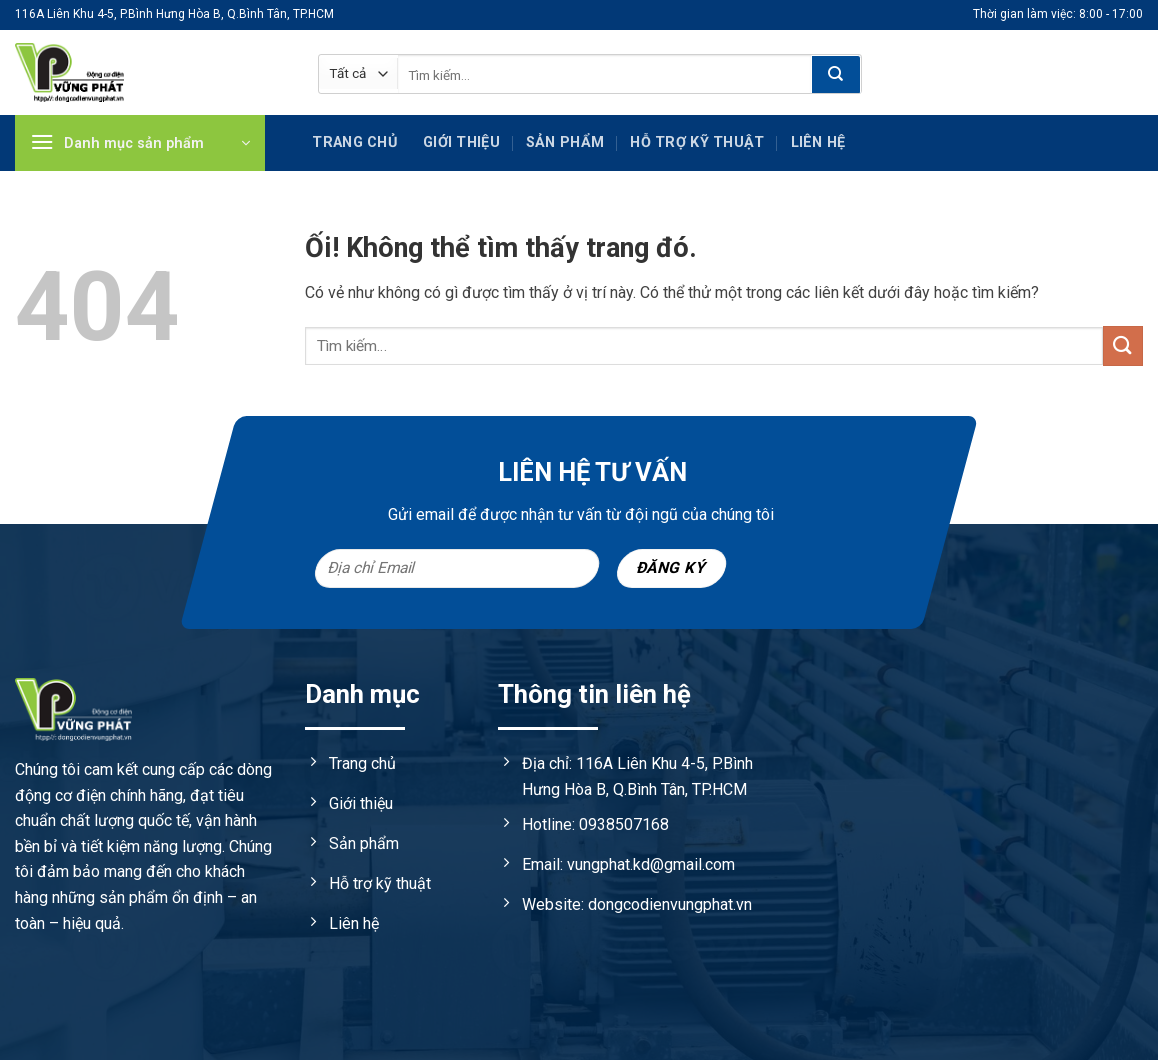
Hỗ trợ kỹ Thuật (697, 142)
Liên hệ (818, 142)
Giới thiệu (461, 142)
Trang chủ (354, 142)
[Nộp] (836, 75)
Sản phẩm (565, 142)
